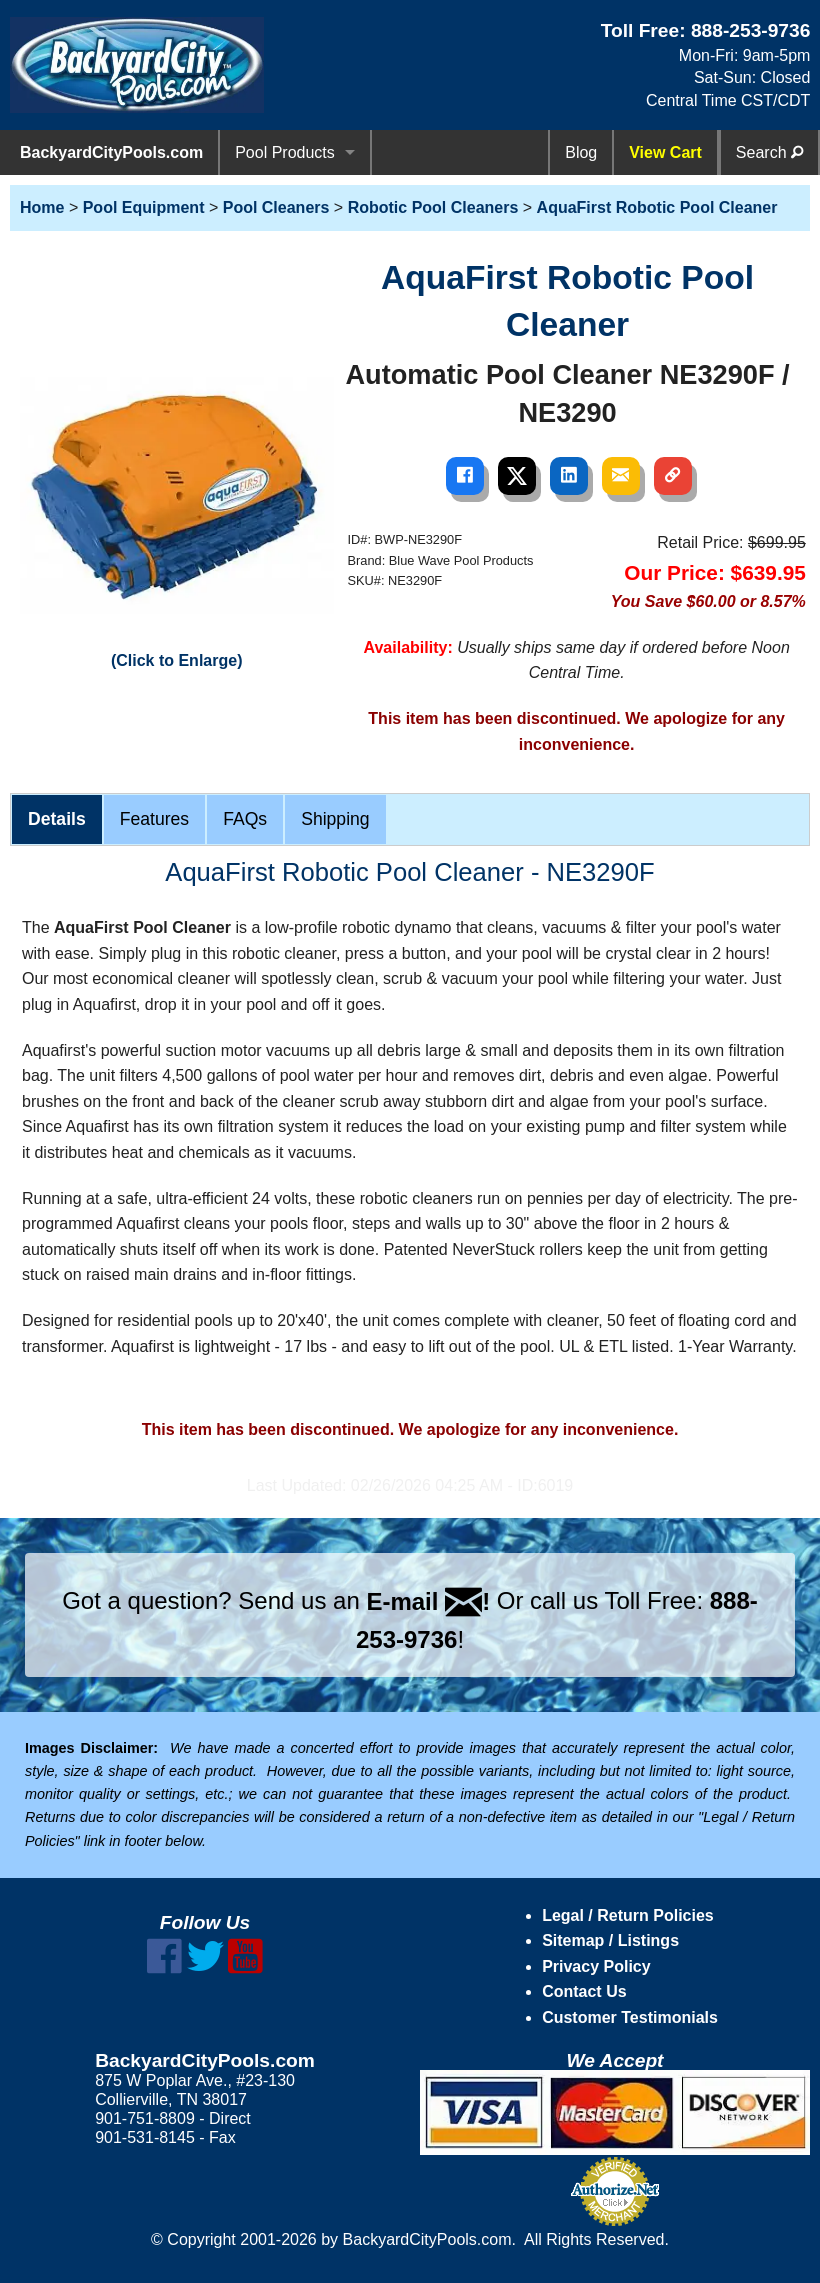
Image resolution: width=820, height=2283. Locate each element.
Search (769, 152)
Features (154, 819)
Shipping (335, 819)
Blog (581, 152)
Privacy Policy (596, 1966)
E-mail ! (428, 1601)
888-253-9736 (751, 30)
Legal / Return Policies (628, 1915)
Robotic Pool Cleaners (433, 207)
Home (42, 207)
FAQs (245, 819)
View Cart (665, 152)
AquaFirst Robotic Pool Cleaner (657, 207)
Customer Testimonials (630, 2017)
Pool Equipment (144, 207)
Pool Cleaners (276, 207)
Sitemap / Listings (610, 1940)
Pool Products (285, 152)
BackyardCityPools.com (111, 152)
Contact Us (584, 1991)
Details (57, 819)
